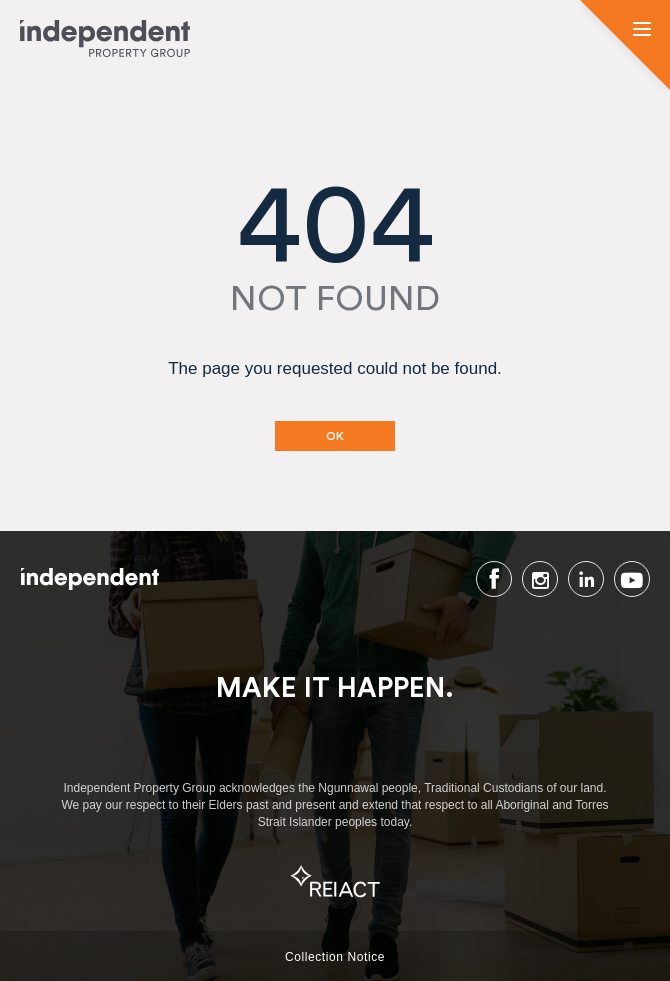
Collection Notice (335, 957)
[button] (642, 31)
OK (335, 436)
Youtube (632, 579)
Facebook (494, 579)
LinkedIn (586, 579)
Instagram (540, 579)
